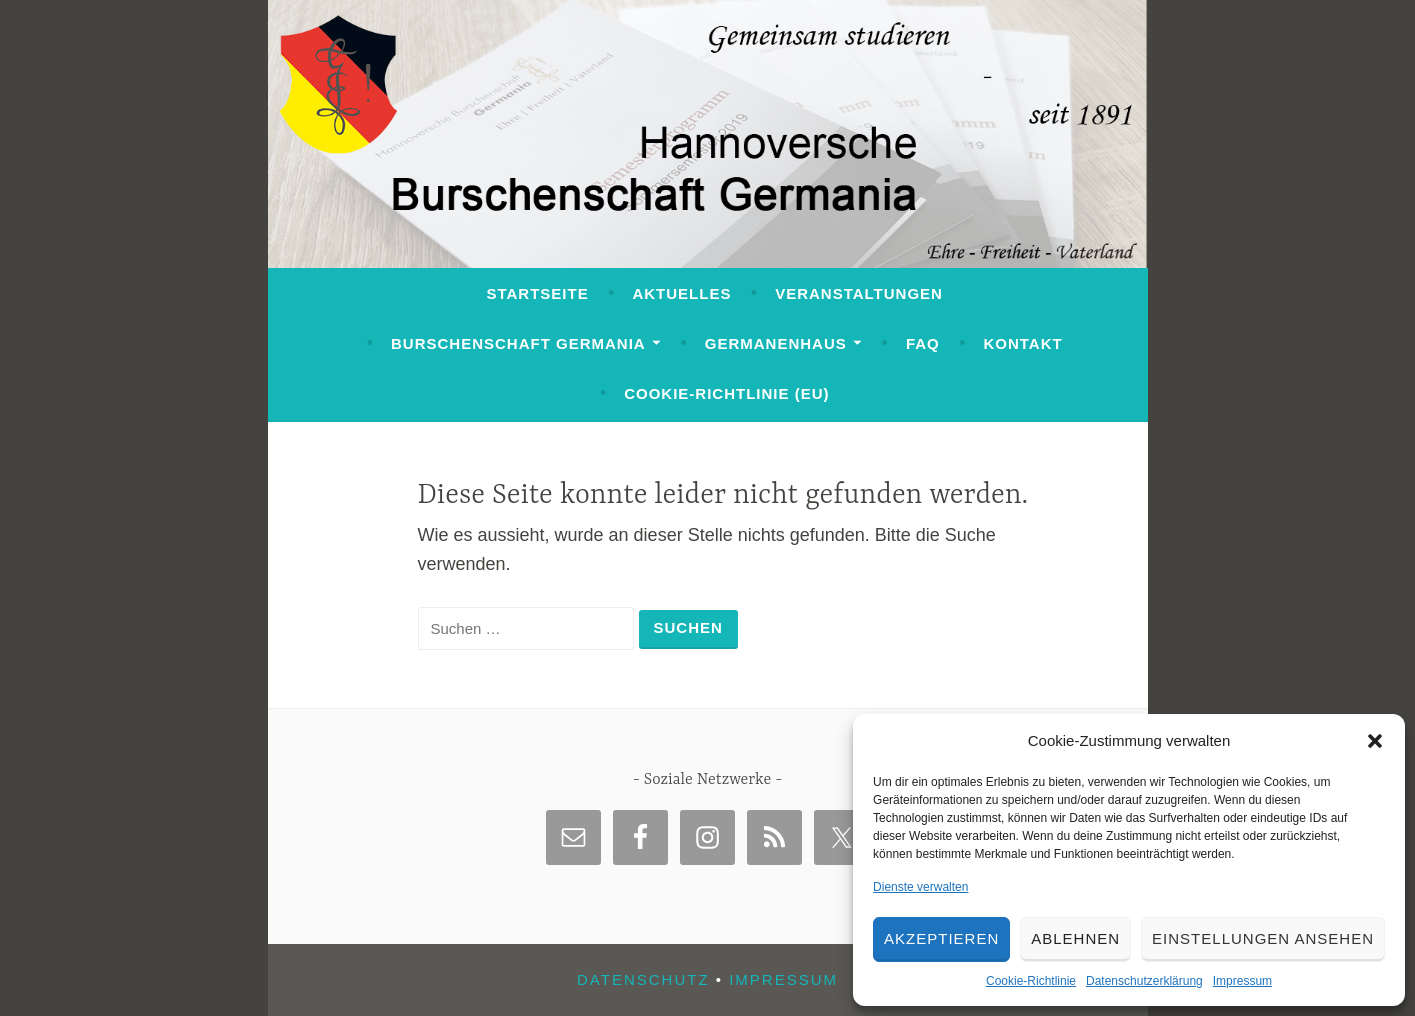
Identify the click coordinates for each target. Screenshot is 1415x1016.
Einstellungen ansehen (1263, 938)
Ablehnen (1075, 938)
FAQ (923, 343)
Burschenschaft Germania (518, 343)
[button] (1375, 741)
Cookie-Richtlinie (1031, 981)
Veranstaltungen (859, 293)
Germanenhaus (776, 343)
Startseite (537, 293)
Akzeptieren (941, 938)
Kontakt (1022, 343)
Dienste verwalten (920, 887)
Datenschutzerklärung (1144, 981)
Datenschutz (643, 979)
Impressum (1242, 981)
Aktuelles (681, 293)
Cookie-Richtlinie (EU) (726, 393)
